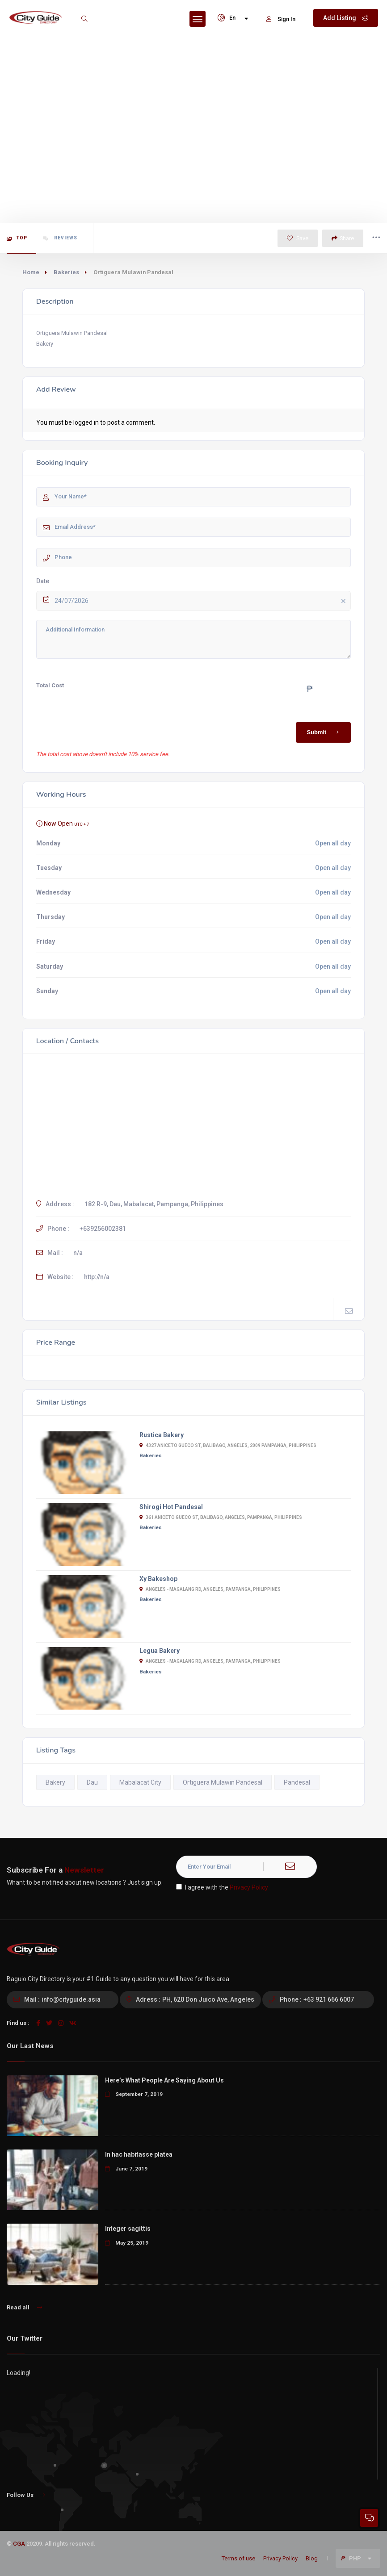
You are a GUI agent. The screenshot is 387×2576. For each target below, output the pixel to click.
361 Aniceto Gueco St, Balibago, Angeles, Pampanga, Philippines (220, 1517)
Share (343, 238)
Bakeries (66, 272)
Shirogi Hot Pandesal (171, 1506)
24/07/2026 (202, 601)
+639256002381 (103, 1228)
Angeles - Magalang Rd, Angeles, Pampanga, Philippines (210, 1589)
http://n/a (96, 1276)
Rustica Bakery (161, 1435)
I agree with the (222, 1887)
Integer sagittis (128, 2228)
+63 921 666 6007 (328, 1999)
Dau (92, 1782)
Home (30, 272)
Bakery (55, 1782)
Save (297, 238)
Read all (24, 2307)
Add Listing (345, 17)
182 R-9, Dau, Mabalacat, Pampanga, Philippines (153, 1204)
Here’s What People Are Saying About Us (164, 2080)
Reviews (60, 238)
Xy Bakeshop (158, 1578)
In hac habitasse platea (138, 2154)
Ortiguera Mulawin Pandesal (222, 1782)
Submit (324, 732)
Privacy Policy (249, 1887)
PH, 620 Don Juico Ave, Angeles (208, 1999)
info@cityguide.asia (71, 1999)
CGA (19, 2543)
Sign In (280, 19)
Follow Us (26, 2495)
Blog (312, 2558)
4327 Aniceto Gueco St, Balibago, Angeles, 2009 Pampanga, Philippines (227, 1445)
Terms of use (238, 2558)
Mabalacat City (140, 1782)
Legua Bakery (159, 1650)
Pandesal (297, 1782)
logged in (86, 422)
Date (42, 581)
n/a (78, 1252)
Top (17, 238)
